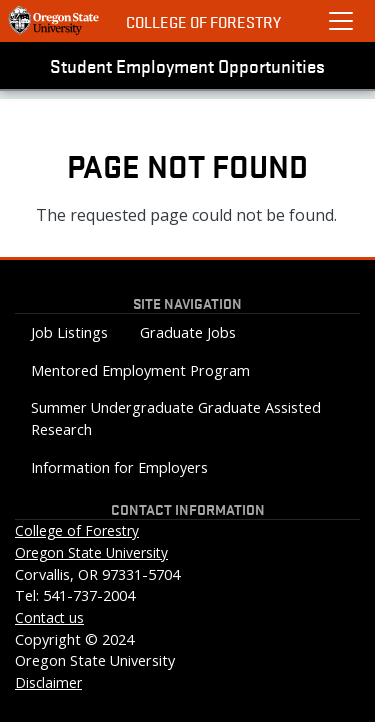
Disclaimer (48, 682)
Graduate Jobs (188, 332)
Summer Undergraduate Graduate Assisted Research (176, 418)
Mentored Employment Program (140, 370)
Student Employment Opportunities (187, 65)
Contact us (49, 617)
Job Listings (69, 332)
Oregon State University (91, 552)
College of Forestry (203, 21)
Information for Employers (119, 467)
